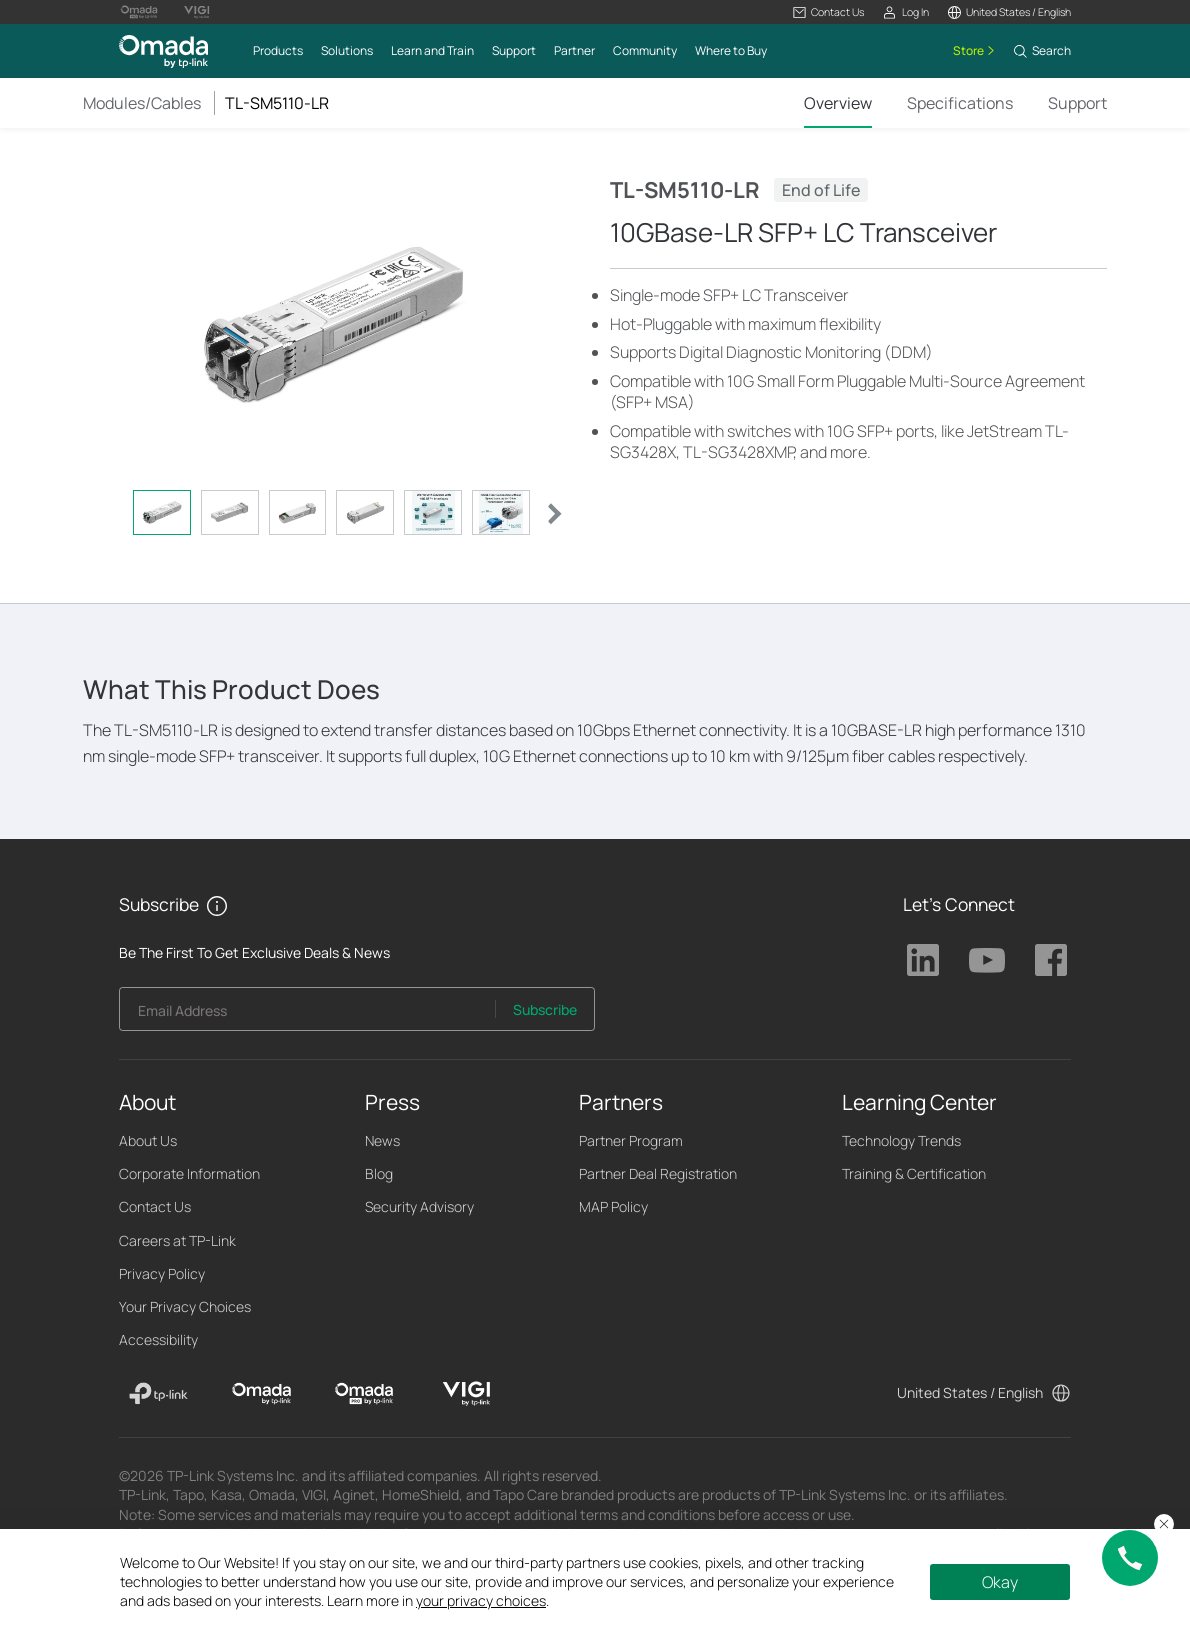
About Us (148, 1140)
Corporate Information (189, 1173)
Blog (379, 1173)
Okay (1000, 1582)
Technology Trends (901, 1140)
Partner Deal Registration (658, 1173)
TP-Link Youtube (987, 960)
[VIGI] (466, 1394)
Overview (838, 103)
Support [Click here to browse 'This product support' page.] (1077, 103)
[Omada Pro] (364, 1394)
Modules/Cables (142, 103)
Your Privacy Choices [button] (185, 1306)
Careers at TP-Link (177, 1240)
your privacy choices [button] (481, 1600)
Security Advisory (419, 1206)
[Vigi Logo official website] (197, 12)
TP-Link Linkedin (923, 960)
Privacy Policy (162, 1273)
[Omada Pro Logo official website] (139, 12)
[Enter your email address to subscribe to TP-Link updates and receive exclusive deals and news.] (307, 1014)
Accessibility (158, 1339)
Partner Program (631, 1140)
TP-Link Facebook (1051, 960)
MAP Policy (613, 1206)
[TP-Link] (158, 1394)
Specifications (960, 103)
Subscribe (545, 1009)
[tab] (162, 512)
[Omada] (261, 1394)
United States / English (970, 1392)
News (382, 1140)
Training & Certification (914, 1173)
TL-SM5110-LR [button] (277, 103)
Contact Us (155, 1206)
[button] (828, 12)
